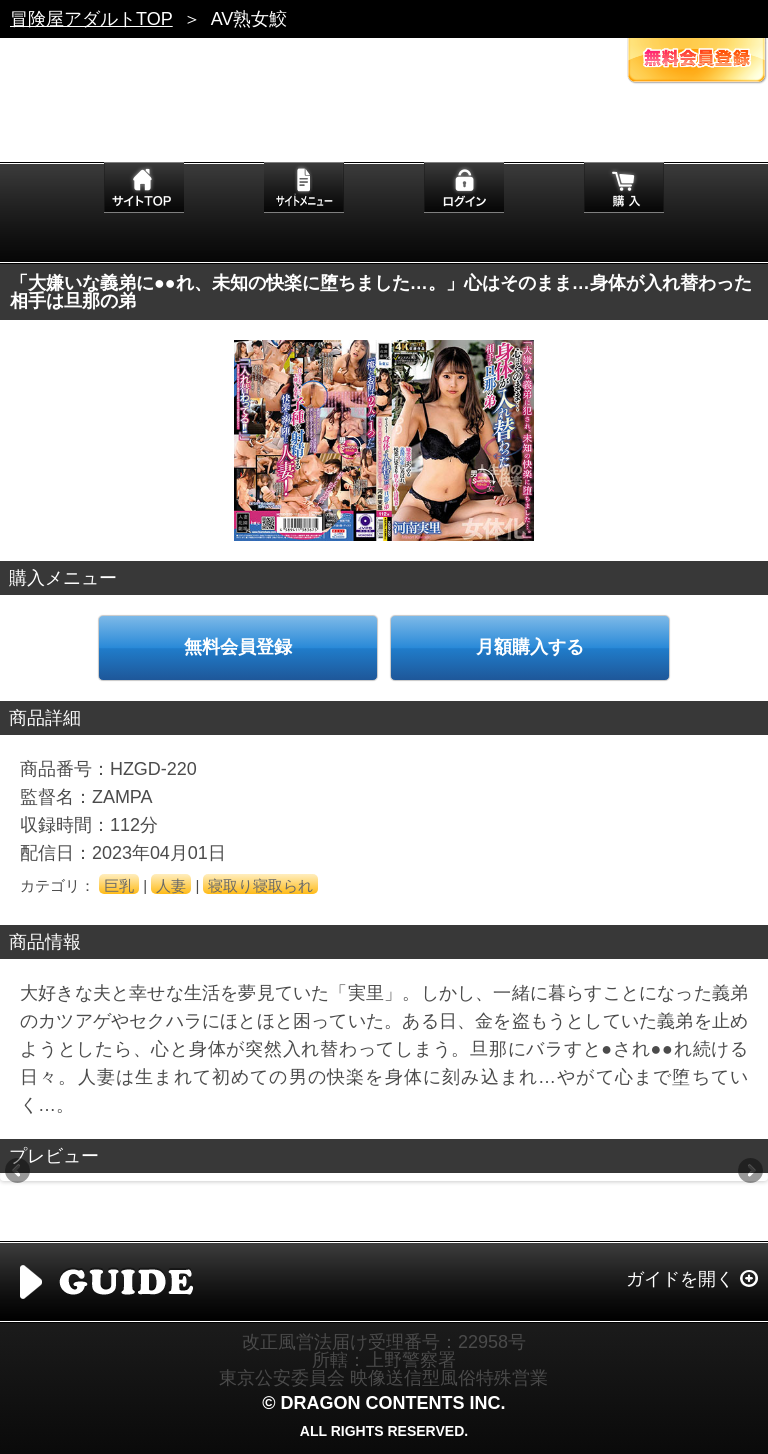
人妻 (171, 885)
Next (749, 1172)
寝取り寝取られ (260, 885)
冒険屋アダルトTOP (91, 19)
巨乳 (119, 885)
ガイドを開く (680, 1279)
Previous (19, 1172)
